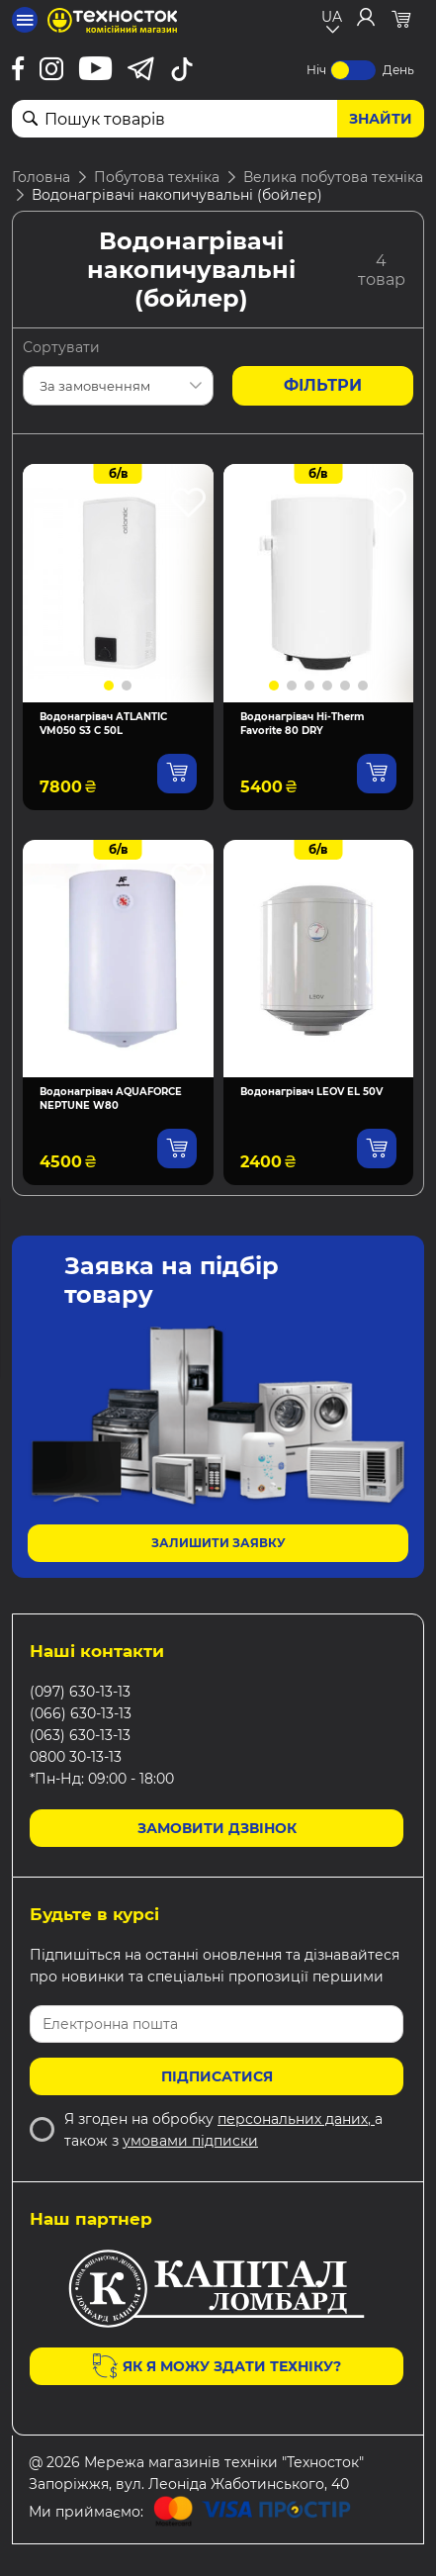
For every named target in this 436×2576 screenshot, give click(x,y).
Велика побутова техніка (333, 177)
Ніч (316, 69)
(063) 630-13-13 (80, 1735)
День (398, 69)
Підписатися (217, 2076)
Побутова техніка (156, 177)
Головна (41, 177)
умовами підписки (190, 2141)
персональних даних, (296, 2119)
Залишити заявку (218, 1542)
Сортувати (61, 347)
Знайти (380, 119)
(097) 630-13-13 (80, 1692)
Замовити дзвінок (217, 1828)
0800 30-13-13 (76, 1757)
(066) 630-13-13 (80, 1713)
